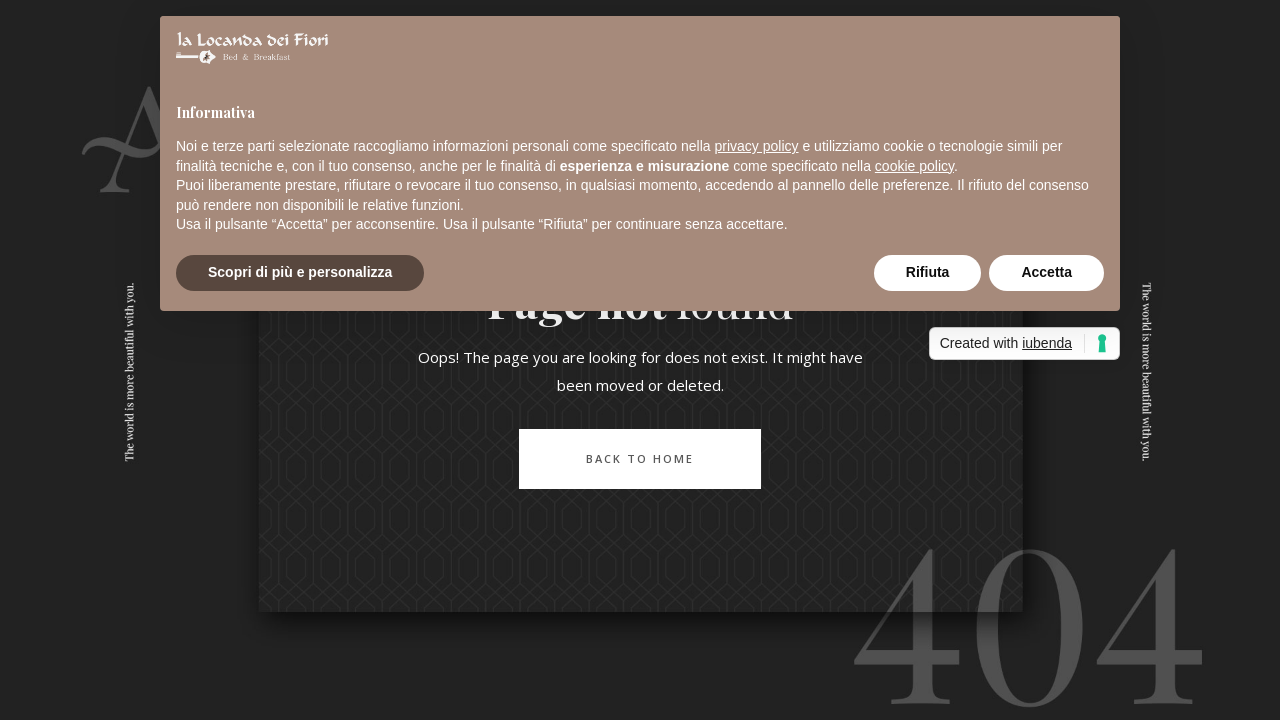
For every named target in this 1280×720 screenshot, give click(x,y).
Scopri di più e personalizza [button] (300, 272)
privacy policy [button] (757, 146)
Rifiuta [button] (928, 272)
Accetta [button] (1046, 272)
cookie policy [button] (914, 166)
